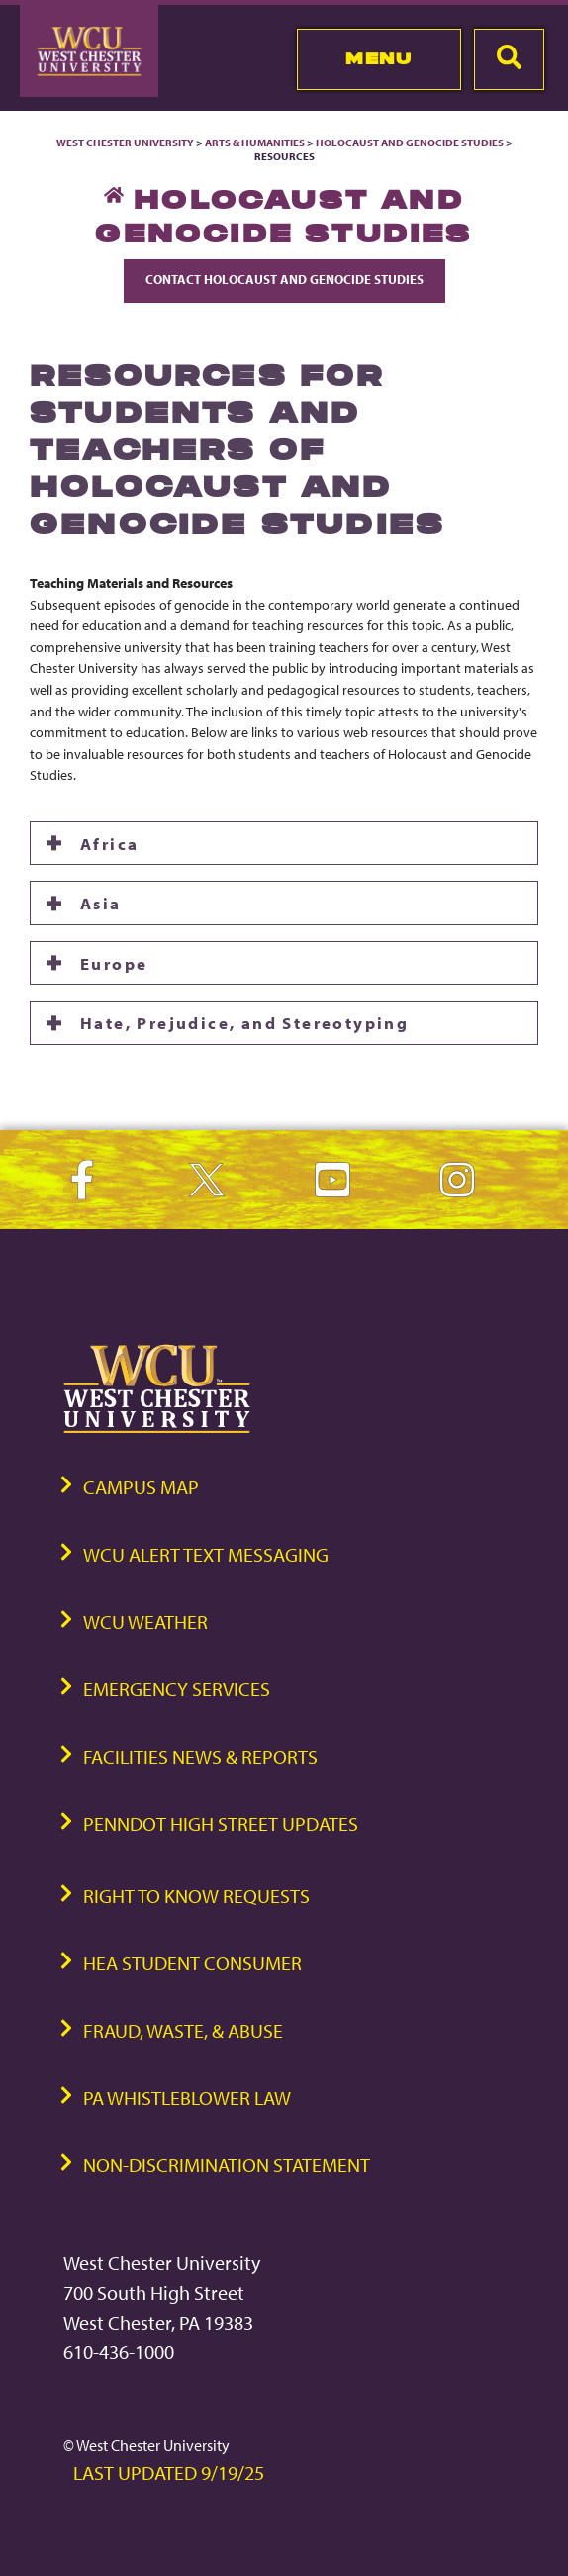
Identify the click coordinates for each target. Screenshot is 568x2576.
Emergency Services (176, 1688)
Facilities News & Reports (200, 1756)
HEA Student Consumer (192, 1963)
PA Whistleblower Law (187, 2097)
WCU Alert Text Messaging (206, 1554)
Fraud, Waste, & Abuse (183, 2030)
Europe (113, 963)
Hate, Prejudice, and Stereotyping (244, 1022)
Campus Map (141, 1487)
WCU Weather (145, 1621)
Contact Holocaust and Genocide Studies (284, 279)
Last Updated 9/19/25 (168, 2472)
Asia (101, 902)
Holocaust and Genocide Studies (410, 142)
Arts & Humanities (255, 142)
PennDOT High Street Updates (220, 1823)
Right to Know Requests (196, 1895)
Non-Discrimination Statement (226, 2164)
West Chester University (125, 142)
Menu (378, 58)
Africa (109, 843)
